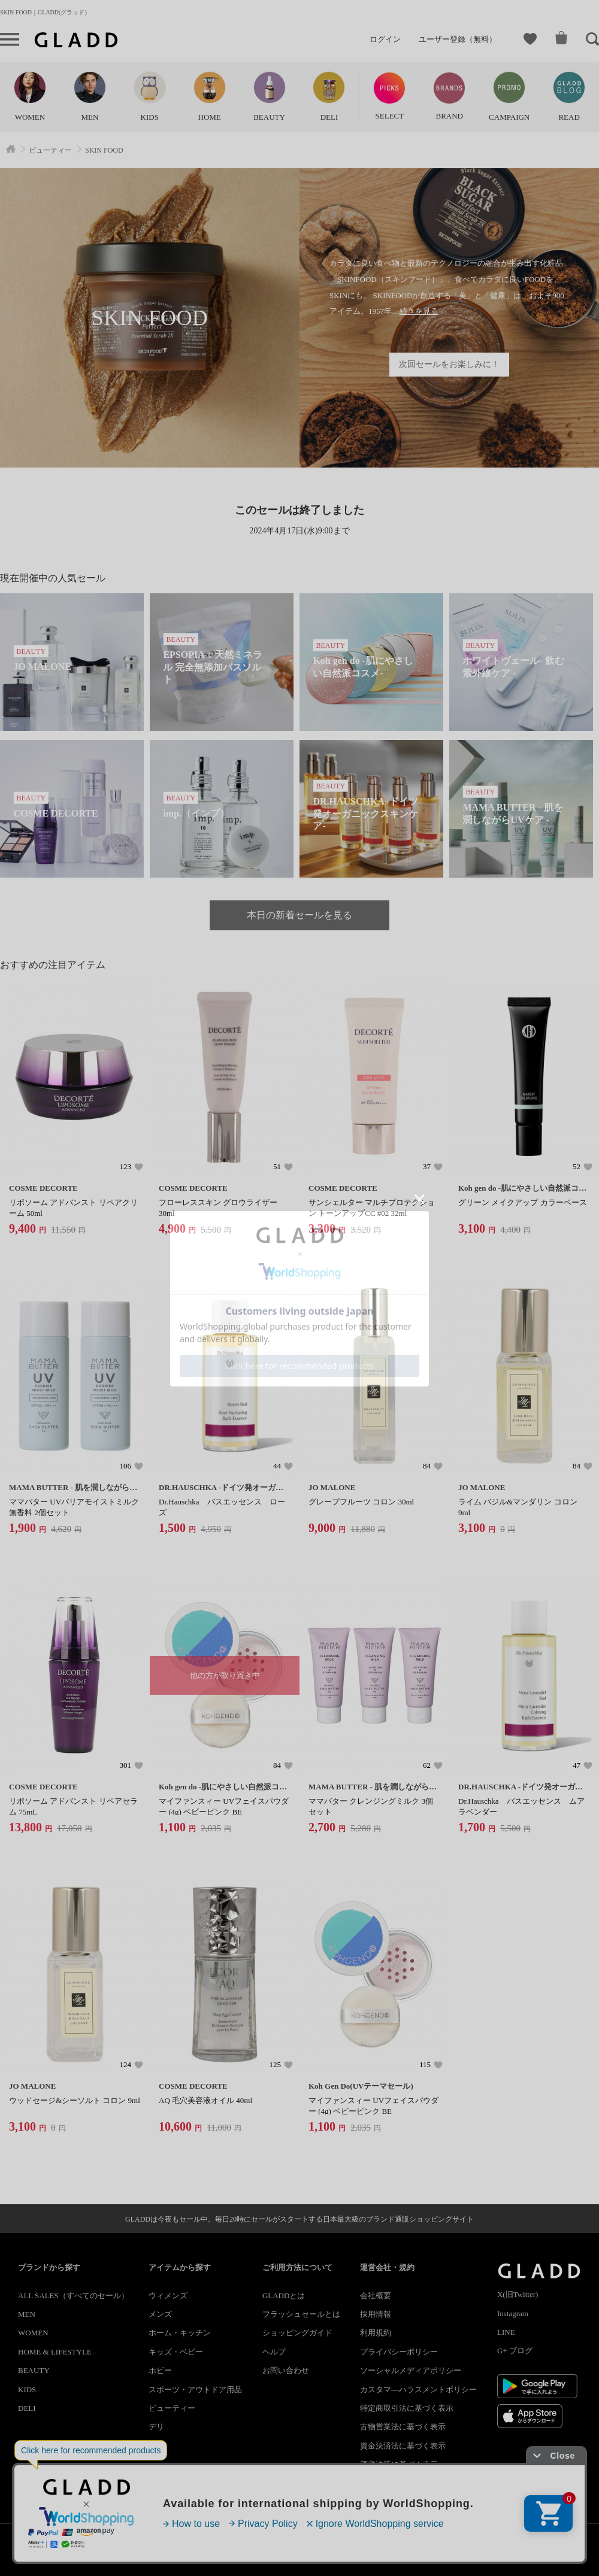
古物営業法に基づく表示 (403, 2426)
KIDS (27, 2389)
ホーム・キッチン (180, 2332)
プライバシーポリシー (399, 2351)
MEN (26, 2314)
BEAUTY (34, 2370)
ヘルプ (274, 2351)
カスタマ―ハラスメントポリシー (418, 2389)
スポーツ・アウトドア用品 (195, 2389)
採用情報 (375, 2314)
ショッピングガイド (297, 2332)
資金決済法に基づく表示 (403, 2445)
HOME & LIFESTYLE (55, 2351)
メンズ (160, 2314)
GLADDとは (283, 2295)
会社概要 (375, 2295)
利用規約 (375, 2332)
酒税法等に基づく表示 (399, 2464)
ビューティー (172, 2408)
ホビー (160, 2370)
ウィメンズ (168, 2295)
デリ (156, 2426)
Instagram (512, 2313)
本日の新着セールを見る (299, 915)
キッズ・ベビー (176, 2351)
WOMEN (33, 2332)
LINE (506, 2332)
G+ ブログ (515, 2350)
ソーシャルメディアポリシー (410, 2370)
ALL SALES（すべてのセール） (73, 2295)
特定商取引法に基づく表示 (406, 2408)
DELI (27, 2408)
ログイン (385, 39)
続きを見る (419, 311)
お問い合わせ (285, 2370)
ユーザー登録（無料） (458, 39)
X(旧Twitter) (517, 2294)
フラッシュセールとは (301, 2314)
